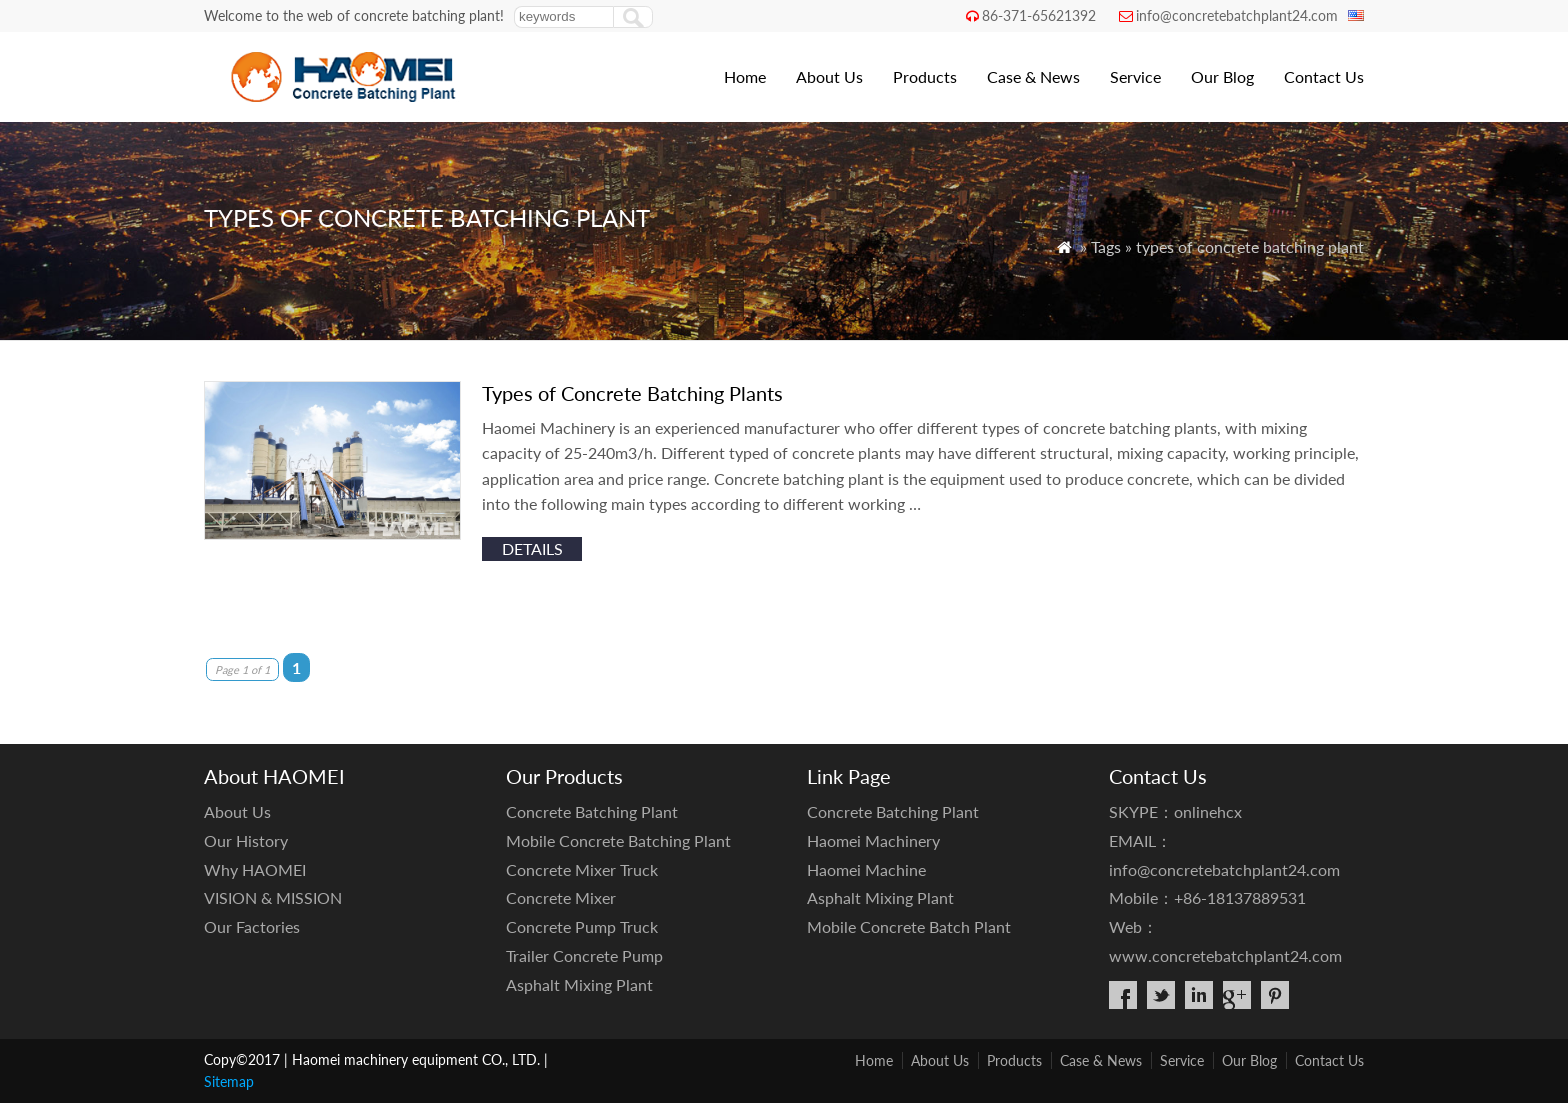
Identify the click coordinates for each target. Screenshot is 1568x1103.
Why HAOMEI (255, 869)
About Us (829, 76)
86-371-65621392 (1039, 15)
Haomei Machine (866, 869)
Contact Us (1324, 76)
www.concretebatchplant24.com (1225, 955)
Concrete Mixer (561, 897)
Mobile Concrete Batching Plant (618, 840)
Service (1135, 76)
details (532, 548)
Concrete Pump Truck (582, 926)
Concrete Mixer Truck (582, 869)
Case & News (1033, 76)
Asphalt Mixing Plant (579, 984)
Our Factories (252, 926)
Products (925, 76)
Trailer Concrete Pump (584, 955)
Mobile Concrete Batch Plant (909, 926)
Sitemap (229, 1081)
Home (745, 76)
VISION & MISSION (273, 897)
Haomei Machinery (873, 840)
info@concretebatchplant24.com (1237, 15)
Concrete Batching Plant (592, 811)
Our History (246, 840)
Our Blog (1222, 76)
